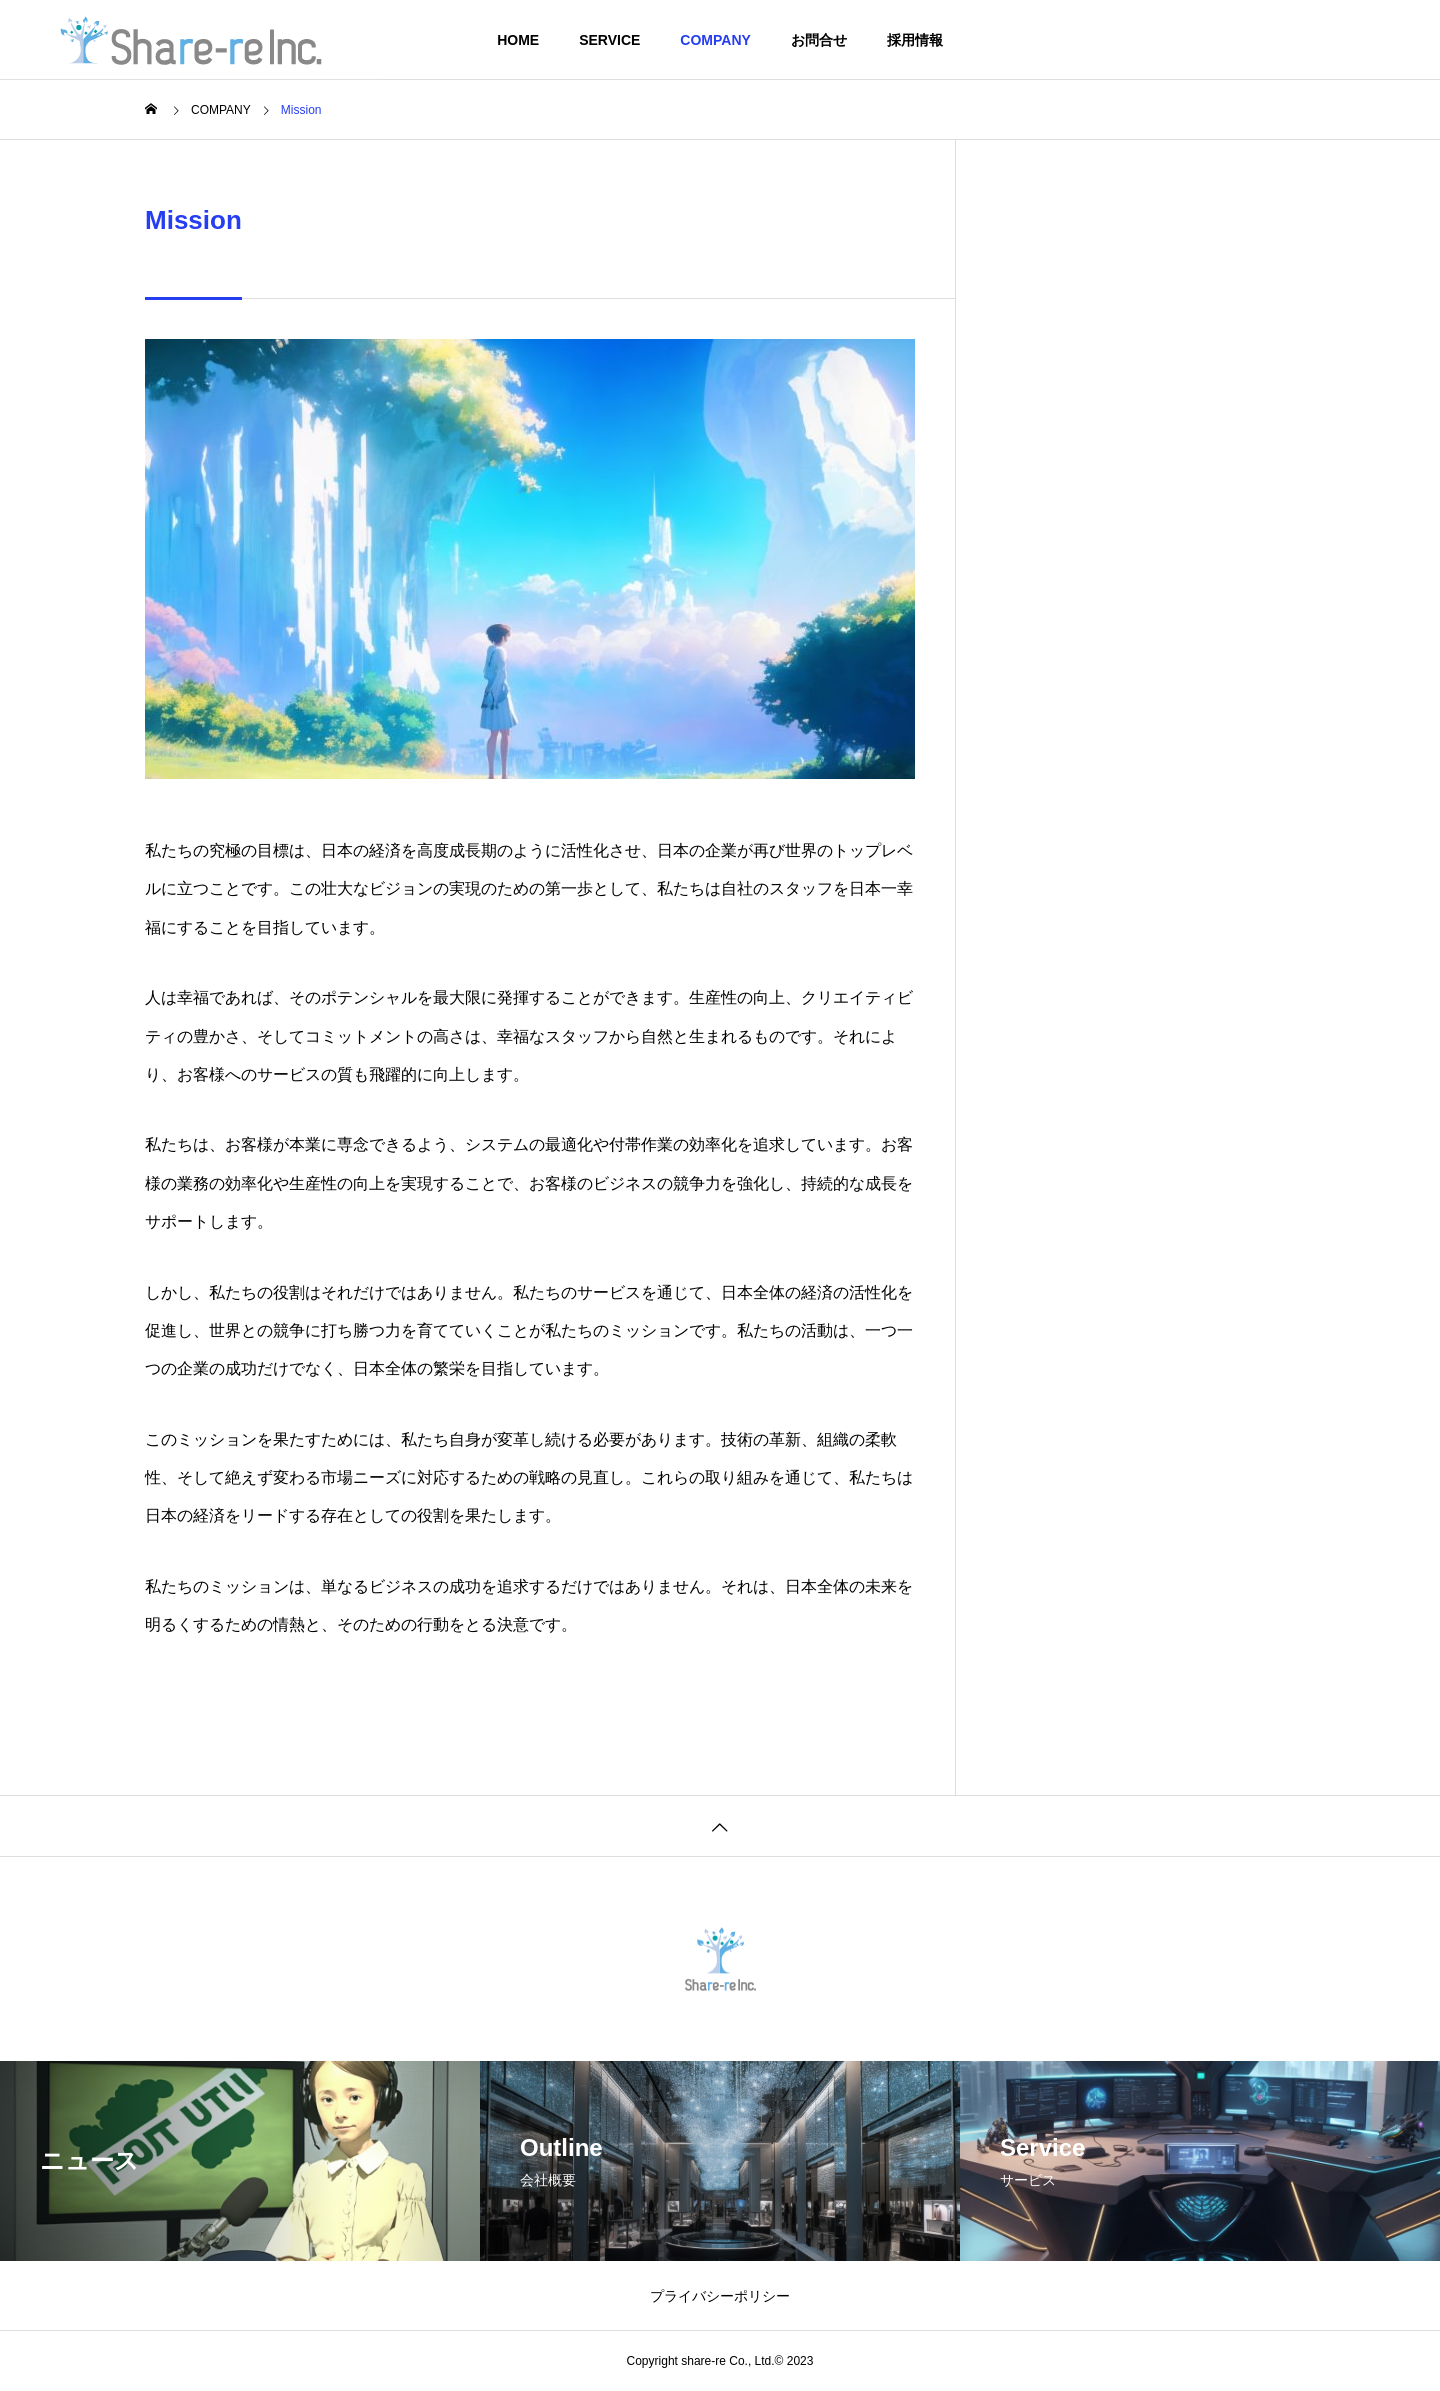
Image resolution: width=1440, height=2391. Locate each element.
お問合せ (819, 40)
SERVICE (609, 40)
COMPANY (715, 40)
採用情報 (915, 40)
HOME (518, 40)
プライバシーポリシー (720, 2296)
